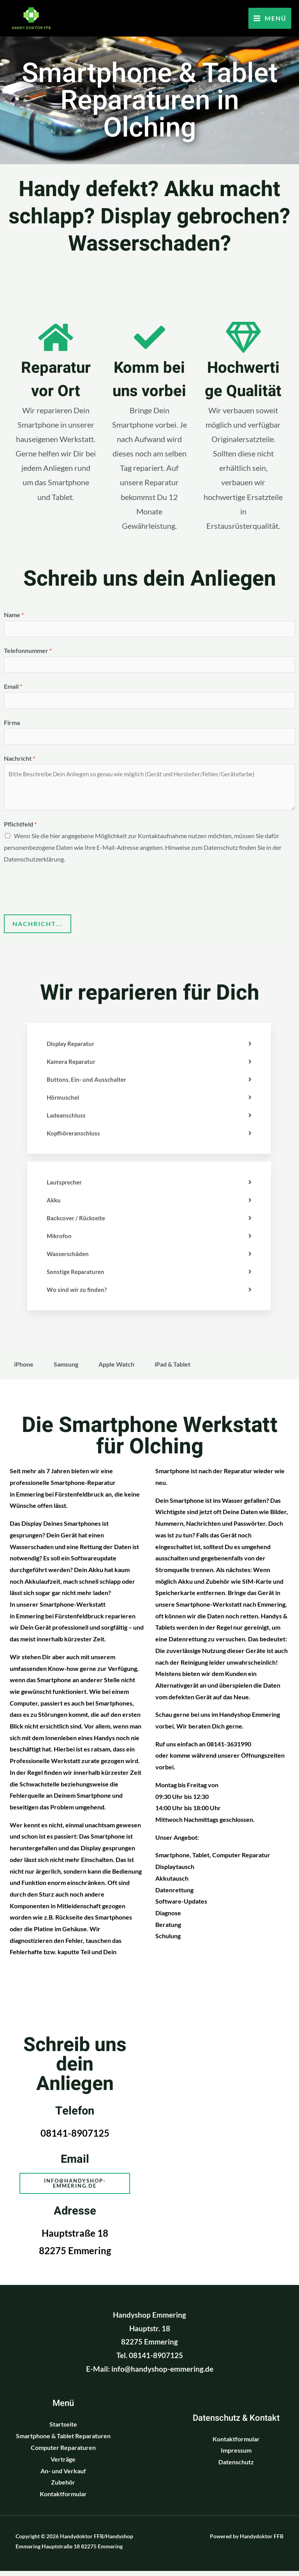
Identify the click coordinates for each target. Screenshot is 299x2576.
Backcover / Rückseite (78, 1221)
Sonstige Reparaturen (77, 1275)
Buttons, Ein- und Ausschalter (87, 1083)
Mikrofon (60, 1239)
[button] (74, 2188)
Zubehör (63, 2487)
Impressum (236, 2455)
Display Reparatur (72, 1047)
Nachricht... (37, 927)
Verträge (63, 2464)
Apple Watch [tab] (116, 1368)
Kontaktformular (63, 2498)
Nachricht (19, 762)
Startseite (63, 2429)
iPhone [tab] (23, 1368)
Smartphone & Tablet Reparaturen (63, 2441)
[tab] (149, 1047)
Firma (12, 725)
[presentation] (63, 891)
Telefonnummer (28, 651)
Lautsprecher (65, 1186)
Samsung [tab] (66, 1368)
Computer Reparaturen (63, 2453)
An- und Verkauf (63, 2475)
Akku (54, 1203)
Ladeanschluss (66, 1119)
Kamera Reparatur (72, 1065)
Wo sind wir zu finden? (78, 1293)
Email (13, 688)
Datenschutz (236, 2467)
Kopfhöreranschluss (75, 1137)
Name (14, 614)
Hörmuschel (64, 1101)
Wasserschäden (69, 1257)
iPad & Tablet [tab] (172, 1368)
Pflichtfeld (20, 828)
